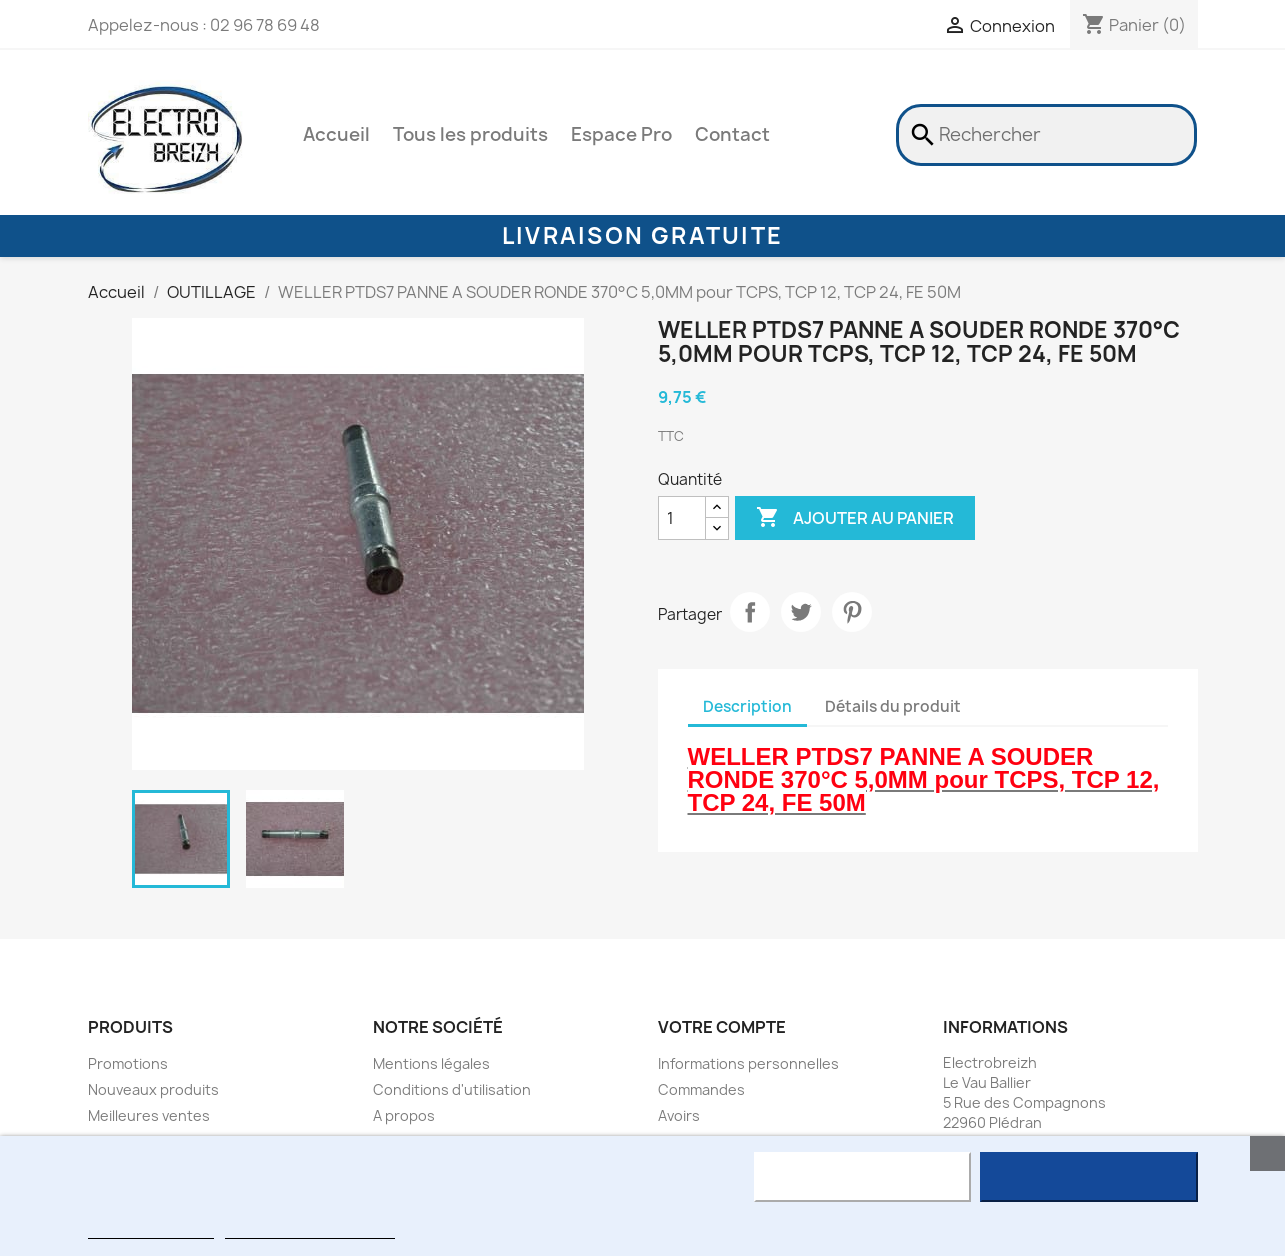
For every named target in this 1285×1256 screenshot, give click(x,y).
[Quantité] (682, 518)
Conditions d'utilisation (452, 1089)
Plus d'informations (151, 1229)
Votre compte (722, 1027)
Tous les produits (470, 134)
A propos (404, 1115)
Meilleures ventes (149, 1115)
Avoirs (679, 1115)
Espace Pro (621, 134)
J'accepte (1088, 1177)
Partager (750, 612)
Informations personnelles (748, 1063)
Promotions (128, 1063)
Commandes (701, 1089)
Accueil (336, 134)
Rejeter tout (862, 1177)
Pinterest (852, 612)
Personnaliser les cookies (310, 1229)
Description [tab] (747, 706)
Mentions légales (431, 1063)
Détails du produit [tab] (893, 706)
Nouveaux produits (153, 1089)
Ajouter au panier (855, 518)
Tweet (801, 612)
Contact (732, 134)
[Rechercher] (1046, 135)
